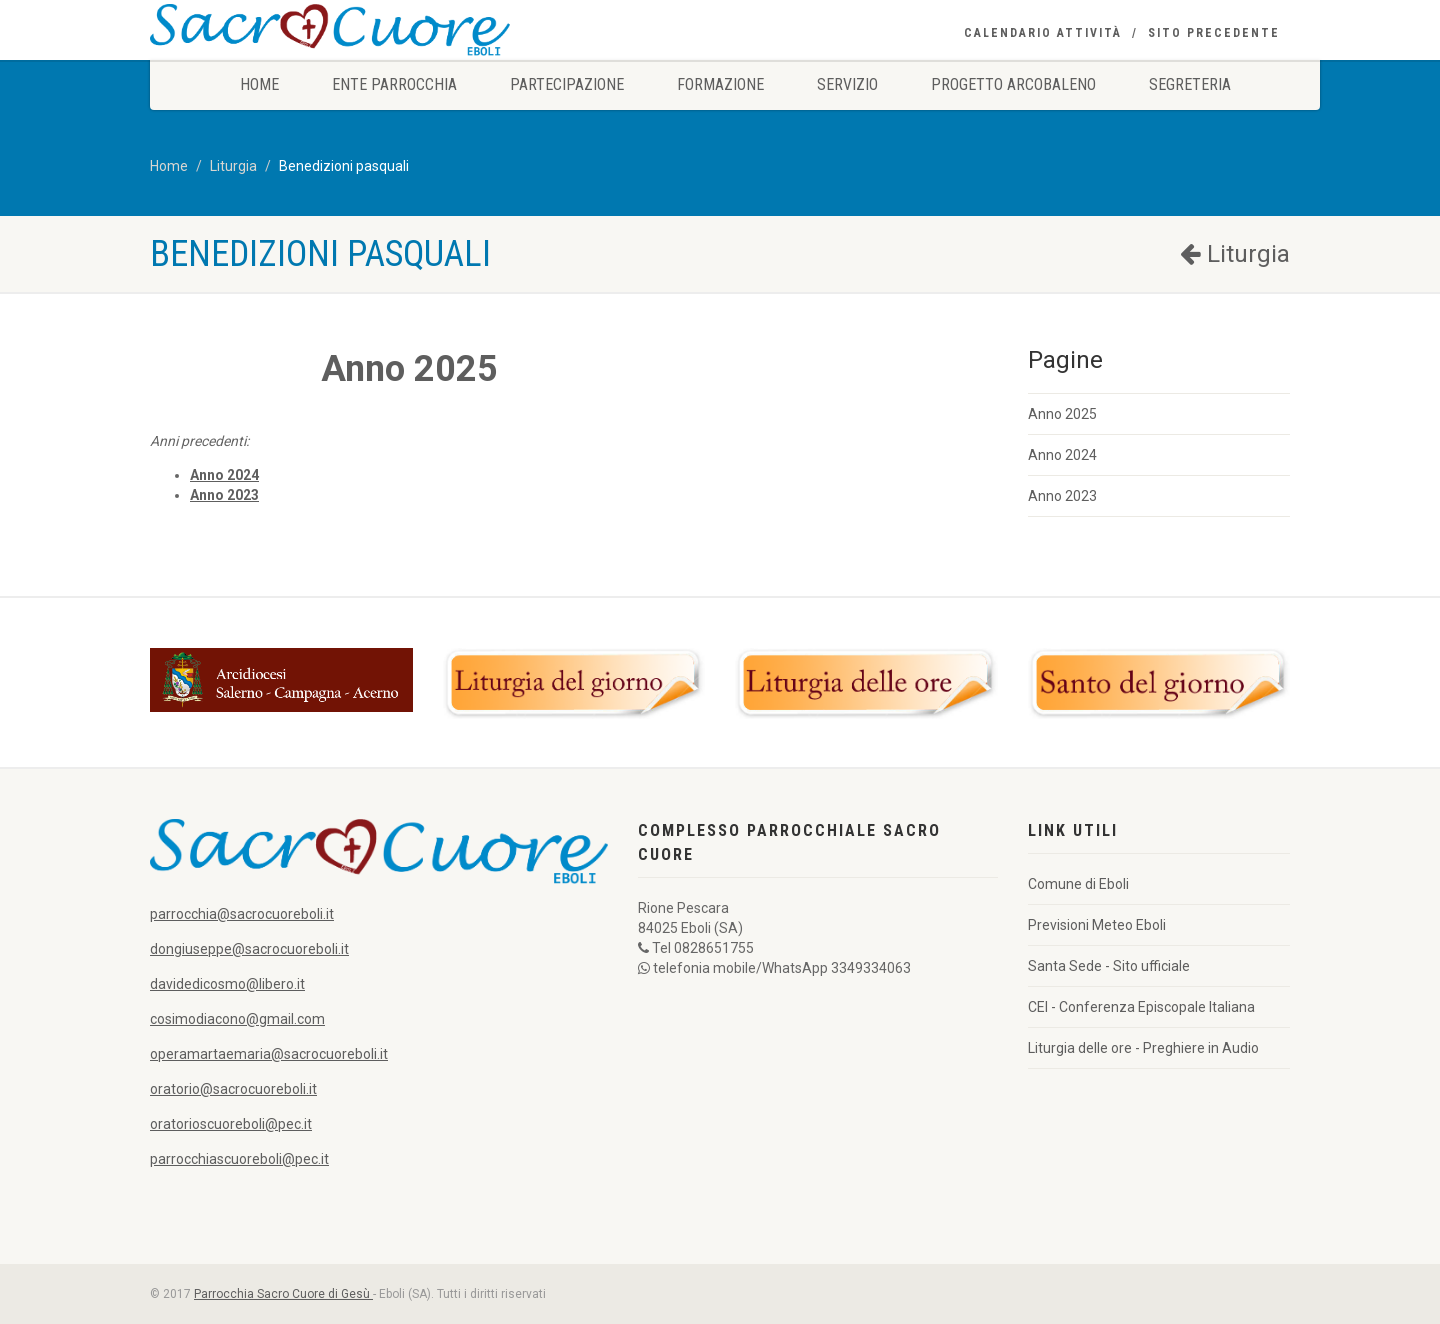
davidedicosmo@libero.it (227, 984)
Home (259, 84)
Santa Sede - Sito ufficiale (1109, 966)
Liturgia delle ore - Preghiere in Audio (1143, 1048)
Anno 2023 (1062, 496)
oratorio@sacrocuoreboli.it (233, 1089)
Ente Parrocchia (394, 84)
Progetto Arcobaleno (1013, 84)
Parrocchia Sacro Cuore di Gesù (283, 1294)
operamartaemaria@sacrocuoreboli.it (269, 1054)
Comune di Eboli (1078, 884)
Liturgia (233, 166)
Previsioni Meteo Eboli (1097, 925)
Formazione (720, 84)
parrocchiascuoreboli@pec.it (239, 1159)
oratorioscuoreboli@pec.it (231, 1124)
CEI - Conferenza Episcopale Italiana (1141, 1007)
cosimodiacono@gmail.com (237, 1019)
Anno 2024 (1062, 455)
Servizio (847, 84)
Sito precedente (1214, 33)
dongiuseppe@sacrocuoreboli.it (249, 949)
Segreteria (1190, 84)
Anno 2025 (1062, 414)
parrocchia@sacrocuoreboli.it (242, 914)
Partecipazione (567, 84)
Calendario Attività (1043, 33)
